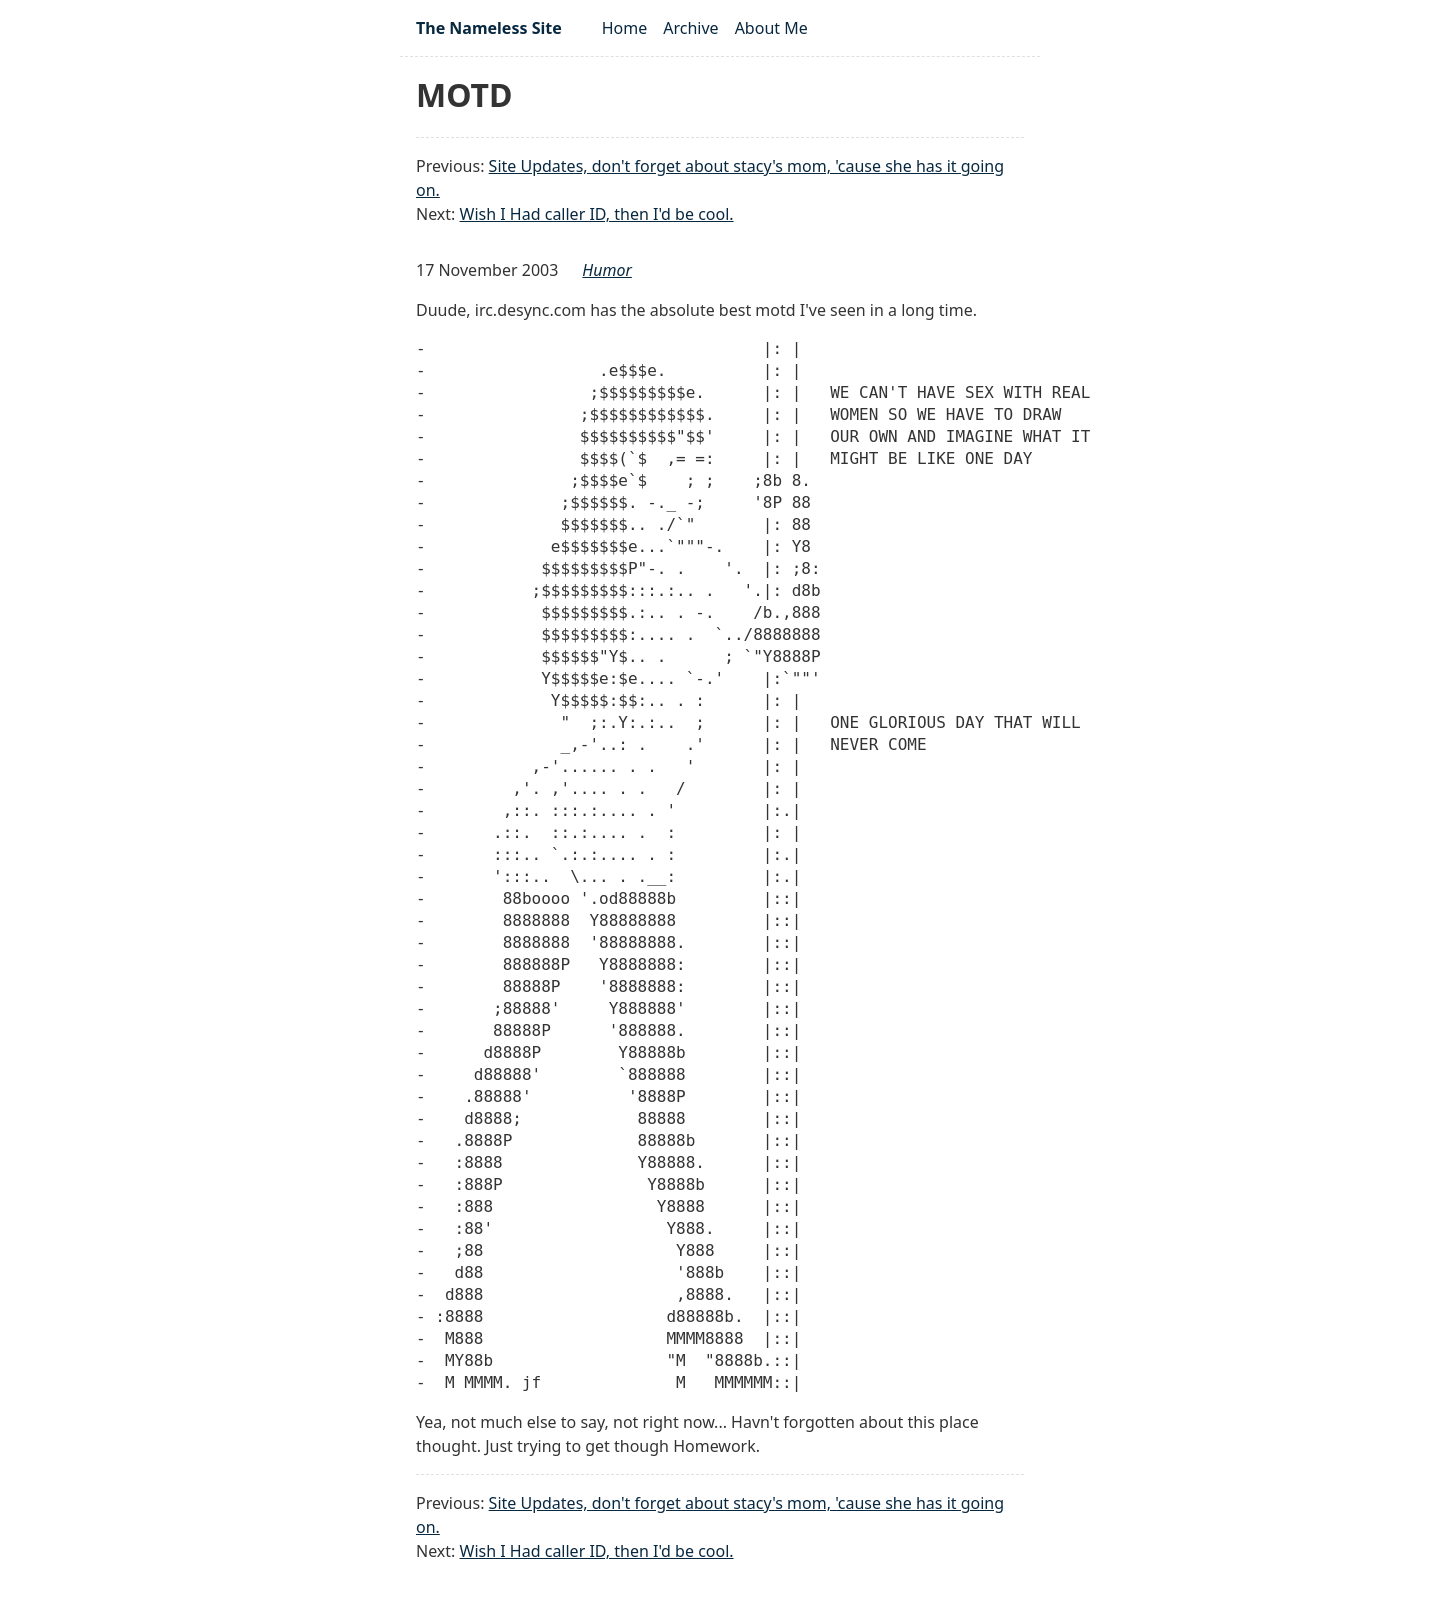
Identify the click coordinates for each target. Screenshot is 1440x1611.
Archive (690, 28)
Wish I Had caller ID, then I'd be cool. (597, 214)
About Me (771, 28)
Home (625, 28)
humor (607, 270)
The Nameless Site (489, 28)
